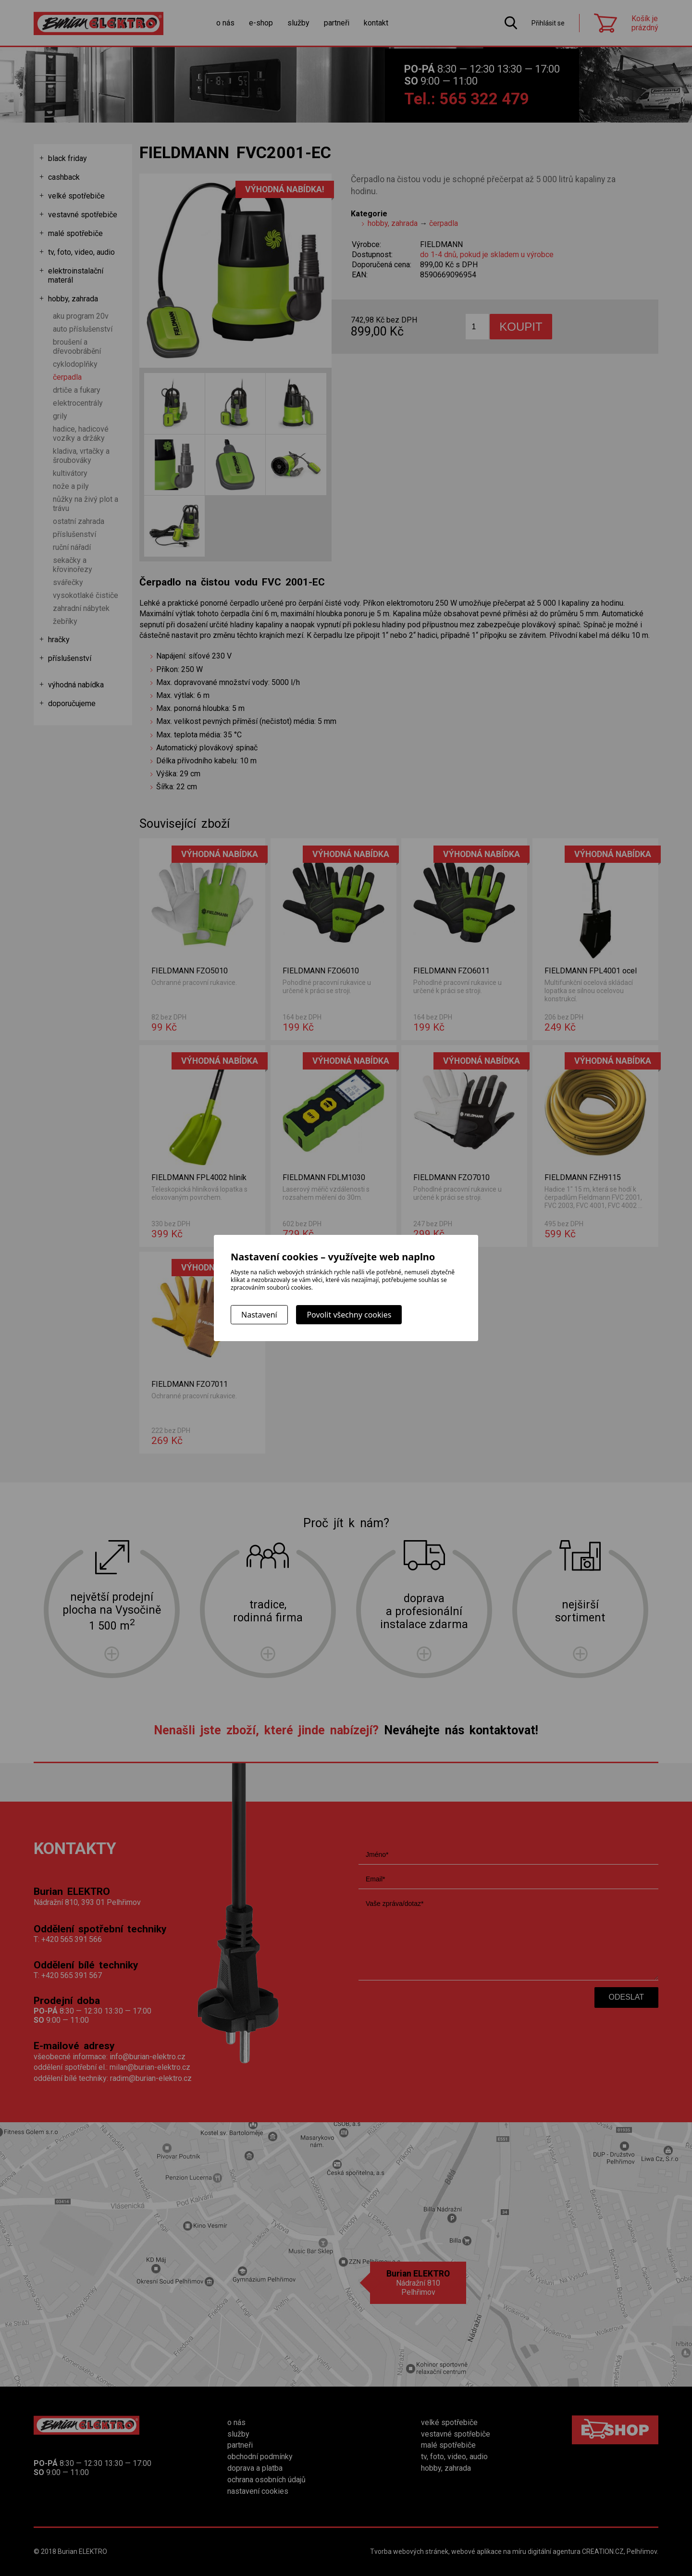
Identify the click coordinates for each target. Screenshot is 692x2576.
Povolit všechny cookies (349, 1314)
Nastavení (259, 1314)
